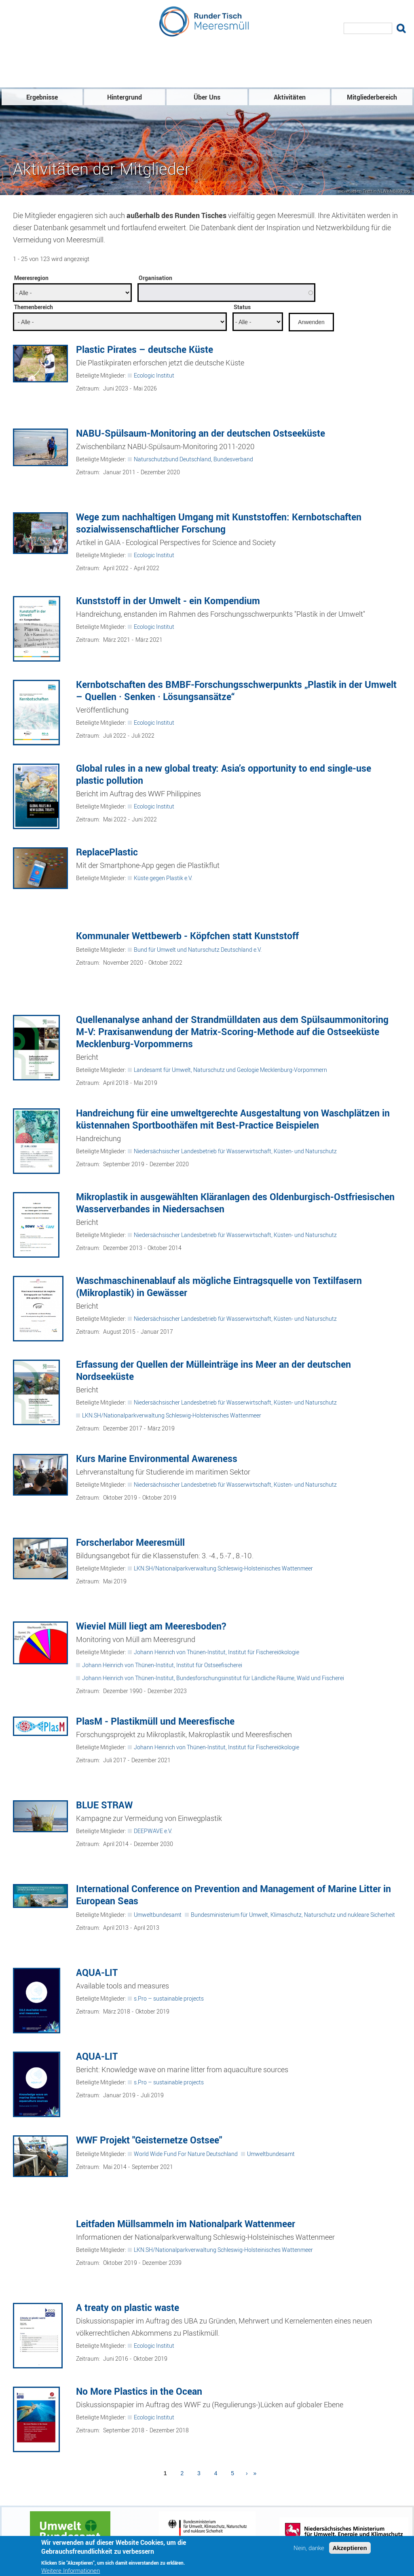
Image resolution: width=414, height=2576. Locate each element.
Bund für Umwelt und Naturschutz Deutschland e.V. (198, 950)
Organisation (155, 278)
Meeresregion (31, 278)
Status (242, 307)
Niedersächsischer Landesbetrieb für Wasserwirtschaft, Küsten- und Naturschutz (235, 1151)
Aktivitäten (290, 97)
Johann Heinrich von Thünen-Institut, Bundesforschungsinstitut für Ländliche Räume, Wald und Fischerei (213, 1678)
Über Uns (207, 97)
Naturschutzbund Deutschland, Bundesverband (193, 459)
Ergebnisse (42, 97)
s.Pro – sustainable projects (169, 1999)
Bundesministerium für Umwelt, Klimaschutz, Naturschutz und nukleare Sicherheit (293, 1915)
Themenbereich (33, 307)
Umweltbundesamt (158, 1915)
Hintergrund (124, 97)
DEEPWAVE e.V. (153, 1831)
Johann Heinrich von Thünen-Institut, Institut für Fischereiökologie (216, 1652)
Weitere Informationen (70, 2572)
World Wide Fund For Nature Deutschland (186, 2154)
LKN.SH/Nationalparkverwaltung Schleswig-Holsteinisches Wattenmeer (171, 1416)
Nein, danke (309, 2549)
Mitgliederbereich (372, 97)
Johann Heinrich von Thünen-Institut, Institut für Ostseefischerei (162, 1665)
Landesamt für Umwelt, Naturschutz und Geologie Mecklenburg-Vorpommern (230, 1070)
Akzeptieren (350, 2549)
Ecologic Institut (154, 376)
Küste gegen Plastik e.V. (163, 878)
